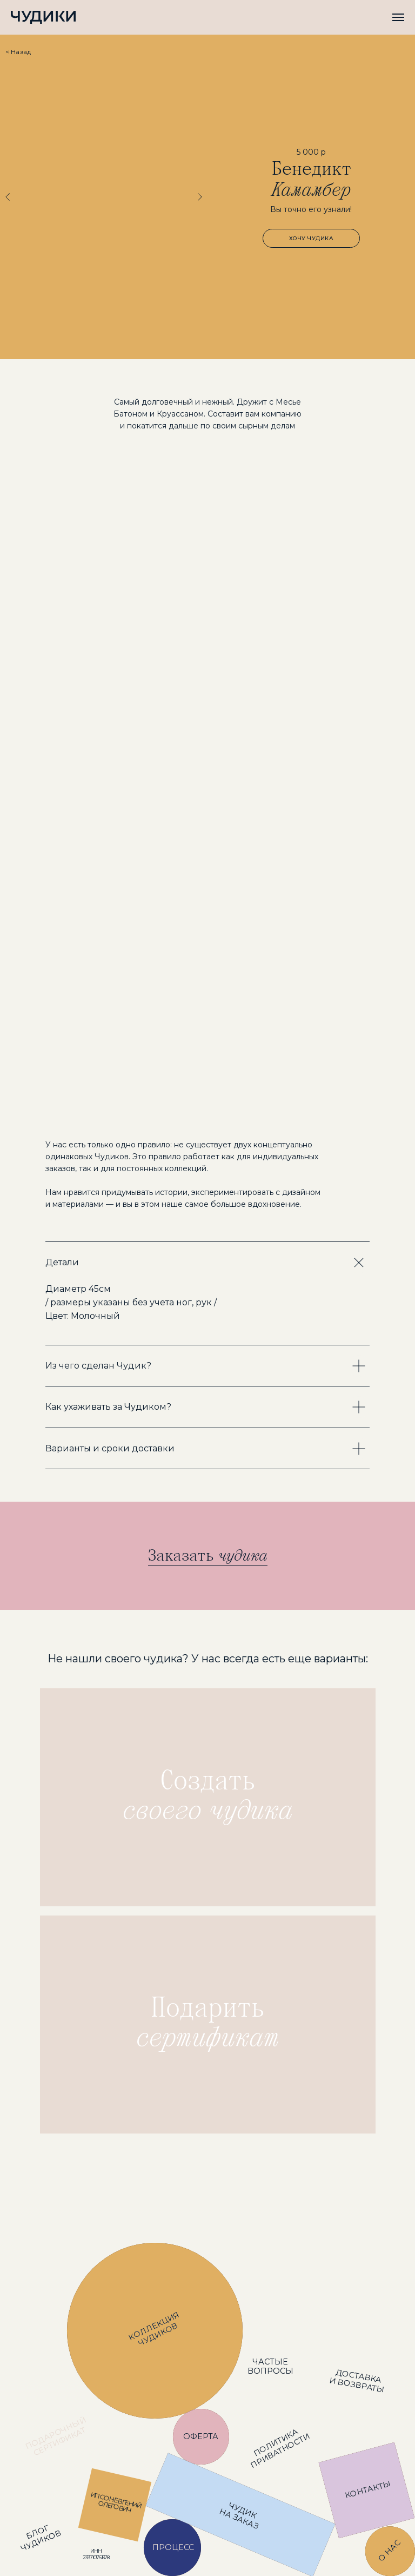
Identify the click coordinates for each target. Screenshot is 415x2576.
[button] (311, 238)
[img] (208, 1797)
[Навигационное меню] (398, 17)
